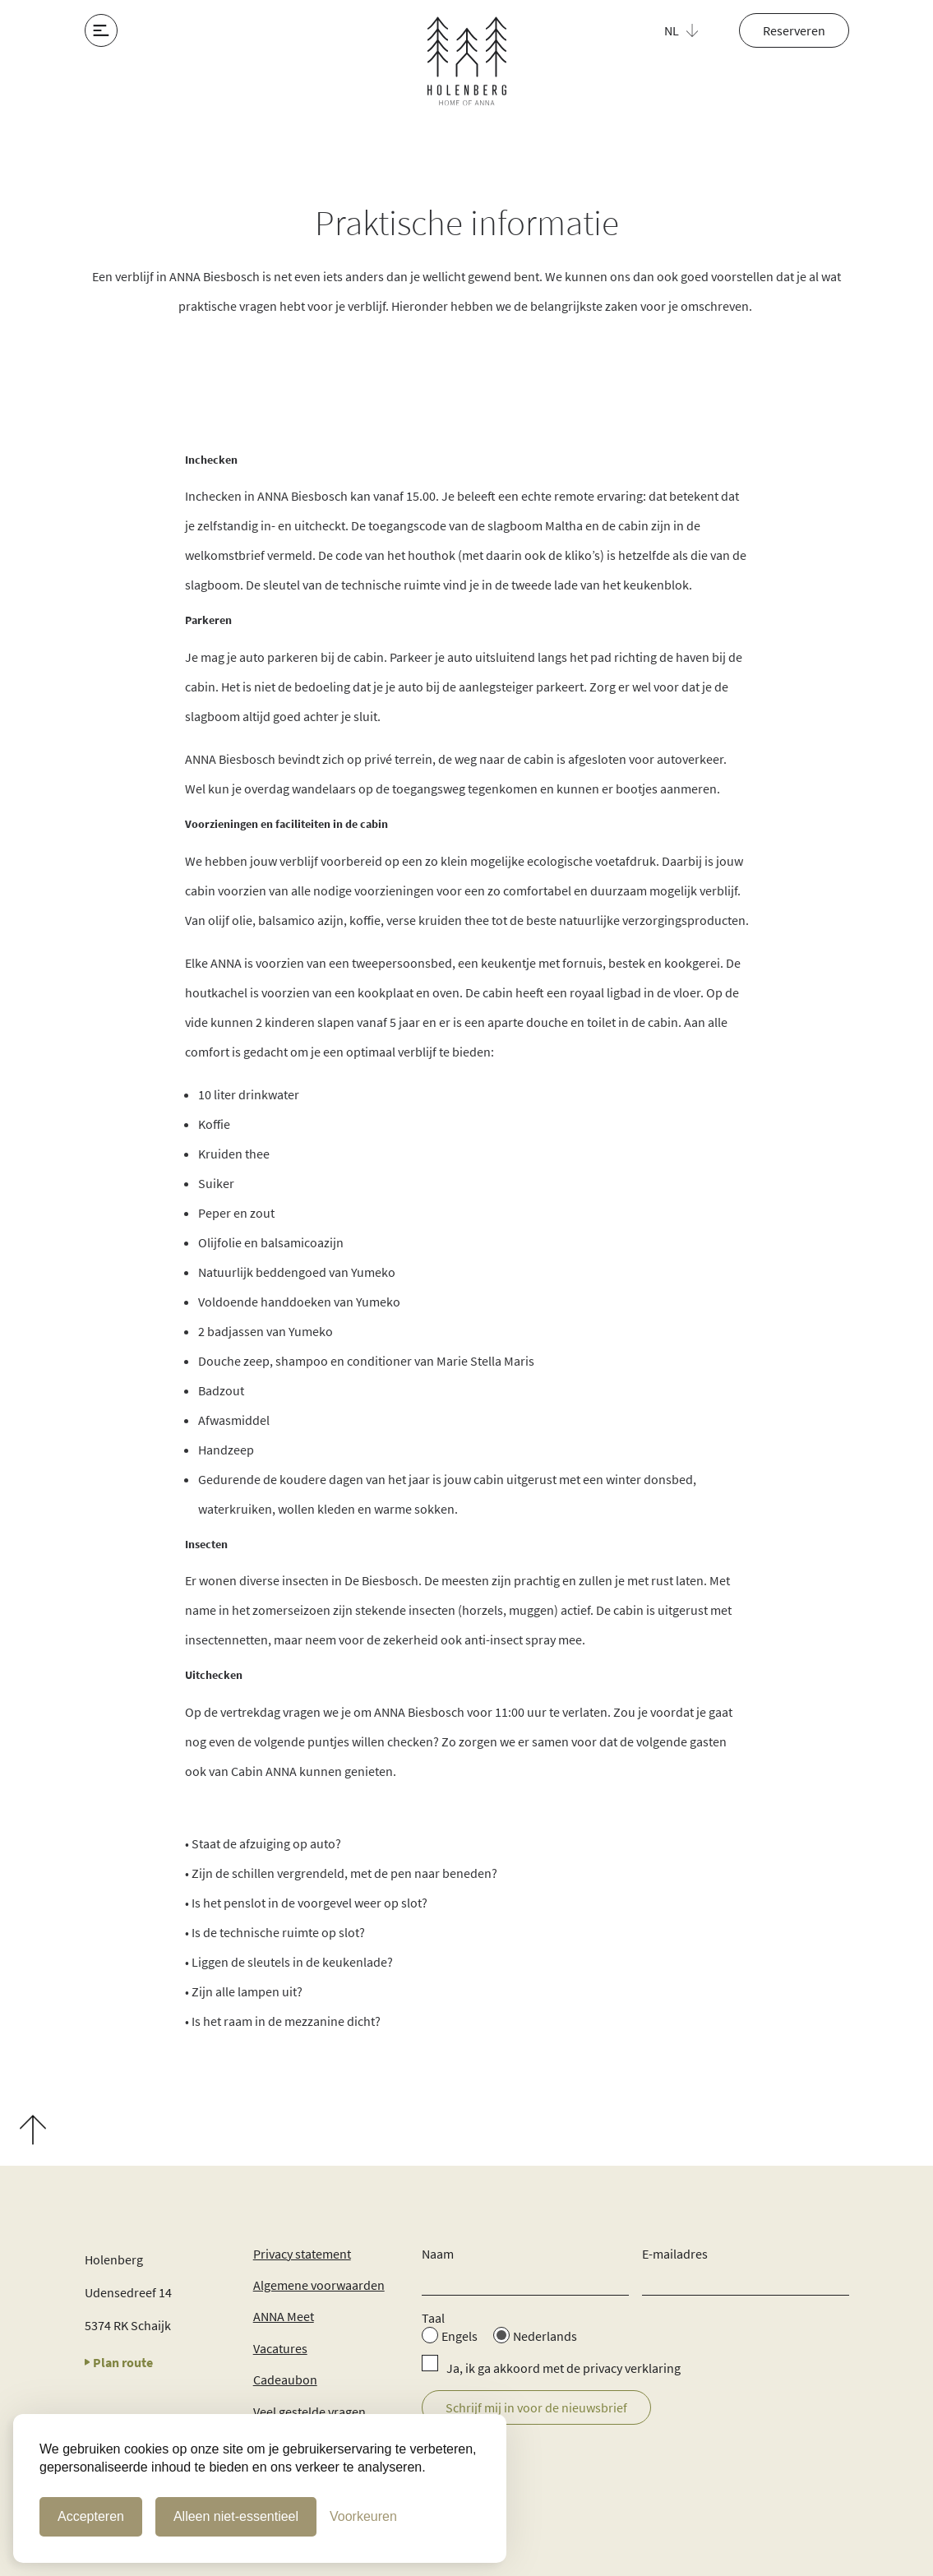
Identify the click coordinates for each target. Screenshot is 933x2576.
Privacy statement (302, 2253)
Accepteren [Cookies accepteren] (91, 2516)
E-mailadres (675, 2253)
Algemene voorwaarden (319, 2285)
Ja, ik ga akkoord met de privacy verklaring (563, 2368)
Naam (438, 2253)
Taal (433, 2318)
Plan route (119, 2362)
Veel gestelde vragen (309, 2411)
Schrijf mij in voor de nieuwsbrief (536, 2407)
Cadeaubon (285, 2379)
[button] (690, 30)
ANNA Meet (283, 2316)
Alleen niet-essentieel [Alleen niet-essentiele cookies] (235, 2516)
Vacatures (280, 2348)
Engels (459, 2336)
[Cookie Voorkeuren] (363, 2517)
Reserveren (794, 30)
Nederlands (545, 2336)
